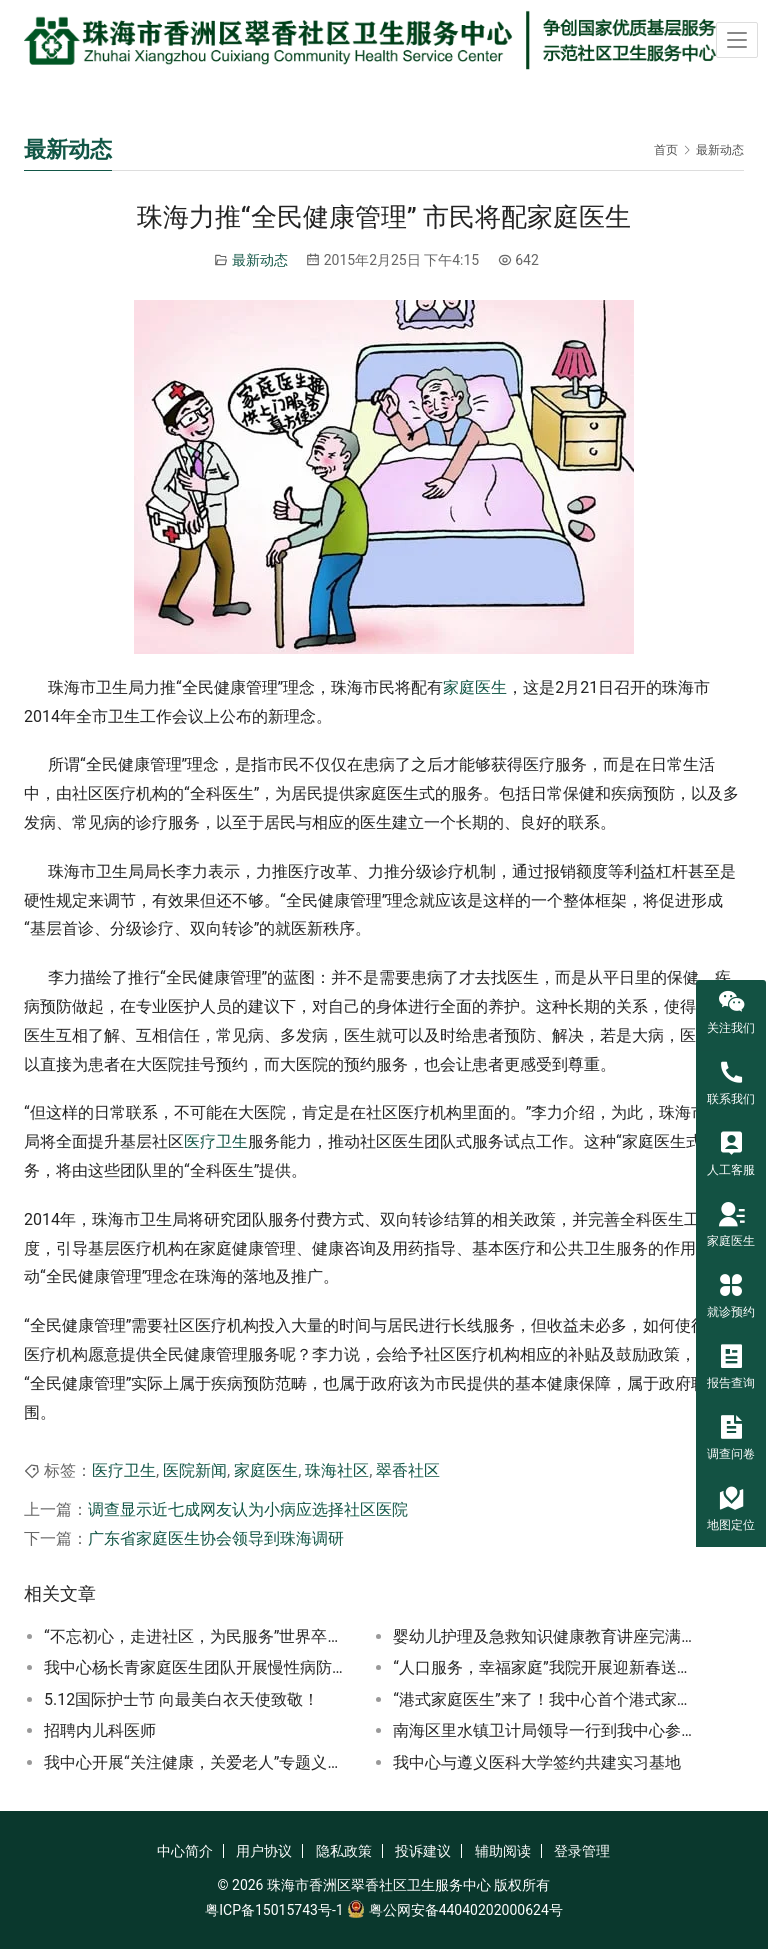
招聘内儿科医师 (100, 1730)
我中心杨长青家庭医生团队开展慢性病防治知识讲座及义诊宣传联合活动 (197, 1667)
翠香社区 (408, 1470)
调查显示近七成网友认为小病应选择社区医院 (248, 1509)
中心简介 (185, 1851)
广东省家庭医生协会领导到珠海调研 (216, 1538)
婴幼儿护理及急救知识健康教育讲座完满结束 (546, 1636)
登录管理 (582, 1851)
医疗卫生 (216, 1141)
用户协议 (264, 1851)
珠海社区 (337, 1470)
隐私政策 (344, 1851)
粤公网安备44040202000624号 (466, 1910)
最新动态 (260, 260)
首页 (666, 150)
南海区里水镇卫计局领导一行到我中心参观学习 (546, 1730)
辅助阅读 (503, 1851)
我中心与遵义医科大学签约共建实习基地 (537, 1762)
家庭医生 (475, 687)
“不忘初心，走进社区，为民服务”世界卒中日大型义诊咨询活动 (197, 1636)
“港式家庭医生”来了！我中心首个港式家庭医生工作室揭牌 (546, 1699)
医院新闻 (195, 1470)
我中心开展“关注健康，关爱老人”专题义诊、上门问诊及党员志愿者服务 (197, 1762)
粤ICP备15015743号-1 (274, 1910)
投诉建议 (423, 1851)
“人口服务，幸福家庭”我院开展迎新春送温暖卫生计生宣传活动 (546, 1667)
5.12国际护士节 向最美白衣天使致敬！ (181, 1699)
